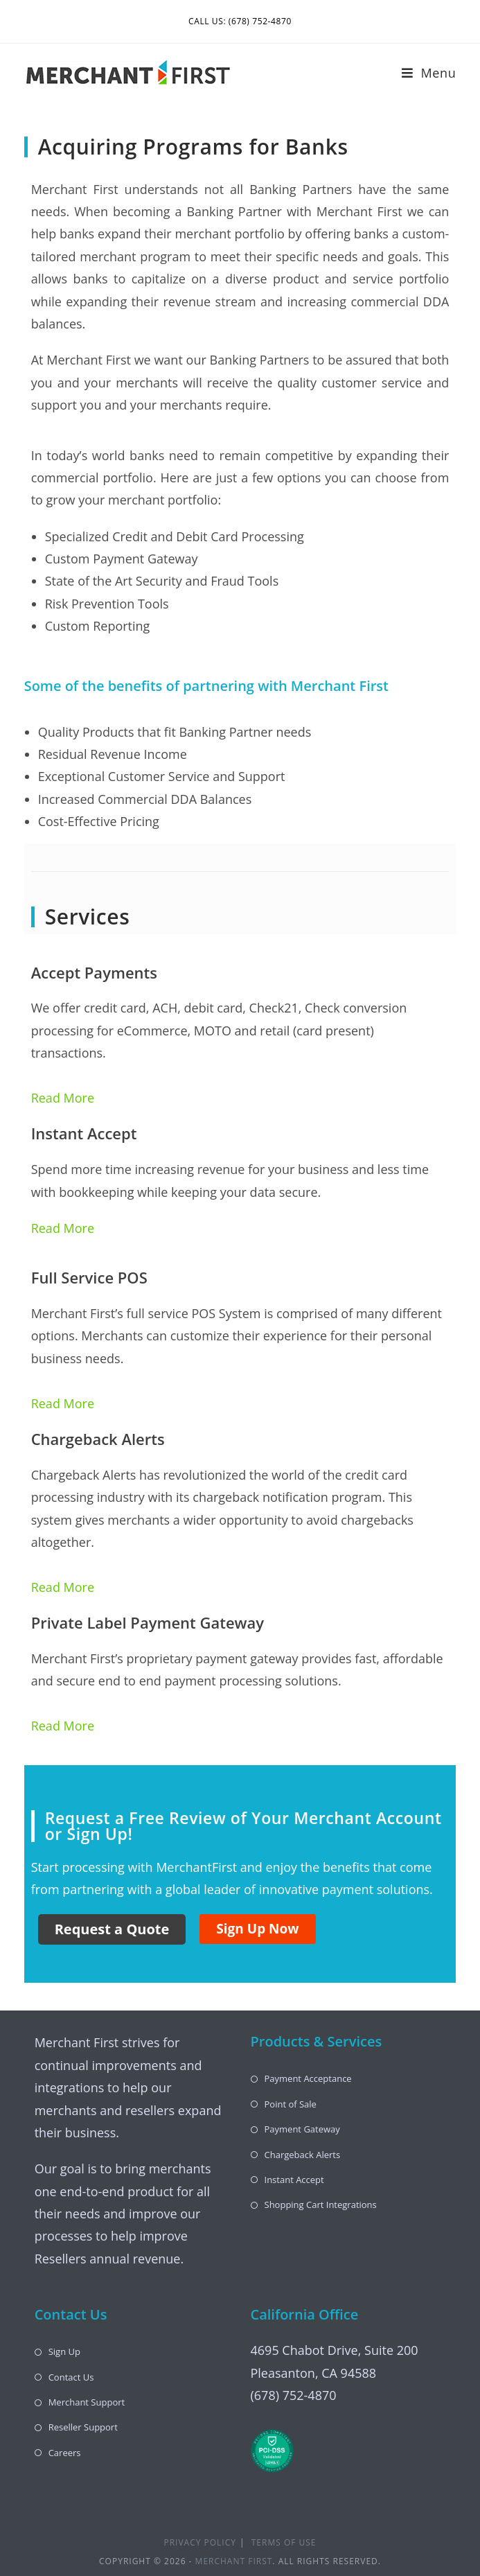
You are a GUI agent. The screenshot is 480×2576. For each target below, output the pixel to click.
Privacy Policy (199, 2542)
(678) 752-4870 (294, 2395)
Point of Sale (291, 2104)
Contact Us (71, 2377)
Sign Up (64, 2351)
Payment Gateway (302, 2129)
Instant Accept (294, 2179)
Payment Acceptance (308, 2078)
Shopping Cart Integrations (321, 2204)
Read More (62, 1097)
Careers (64, 2452)
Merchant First (234, 2561)
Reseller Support (83, 2427)
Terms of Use (284, 2542)
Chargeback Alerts (303, 2154)
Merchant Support (86, 2402)
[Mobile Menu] (429, 72)
